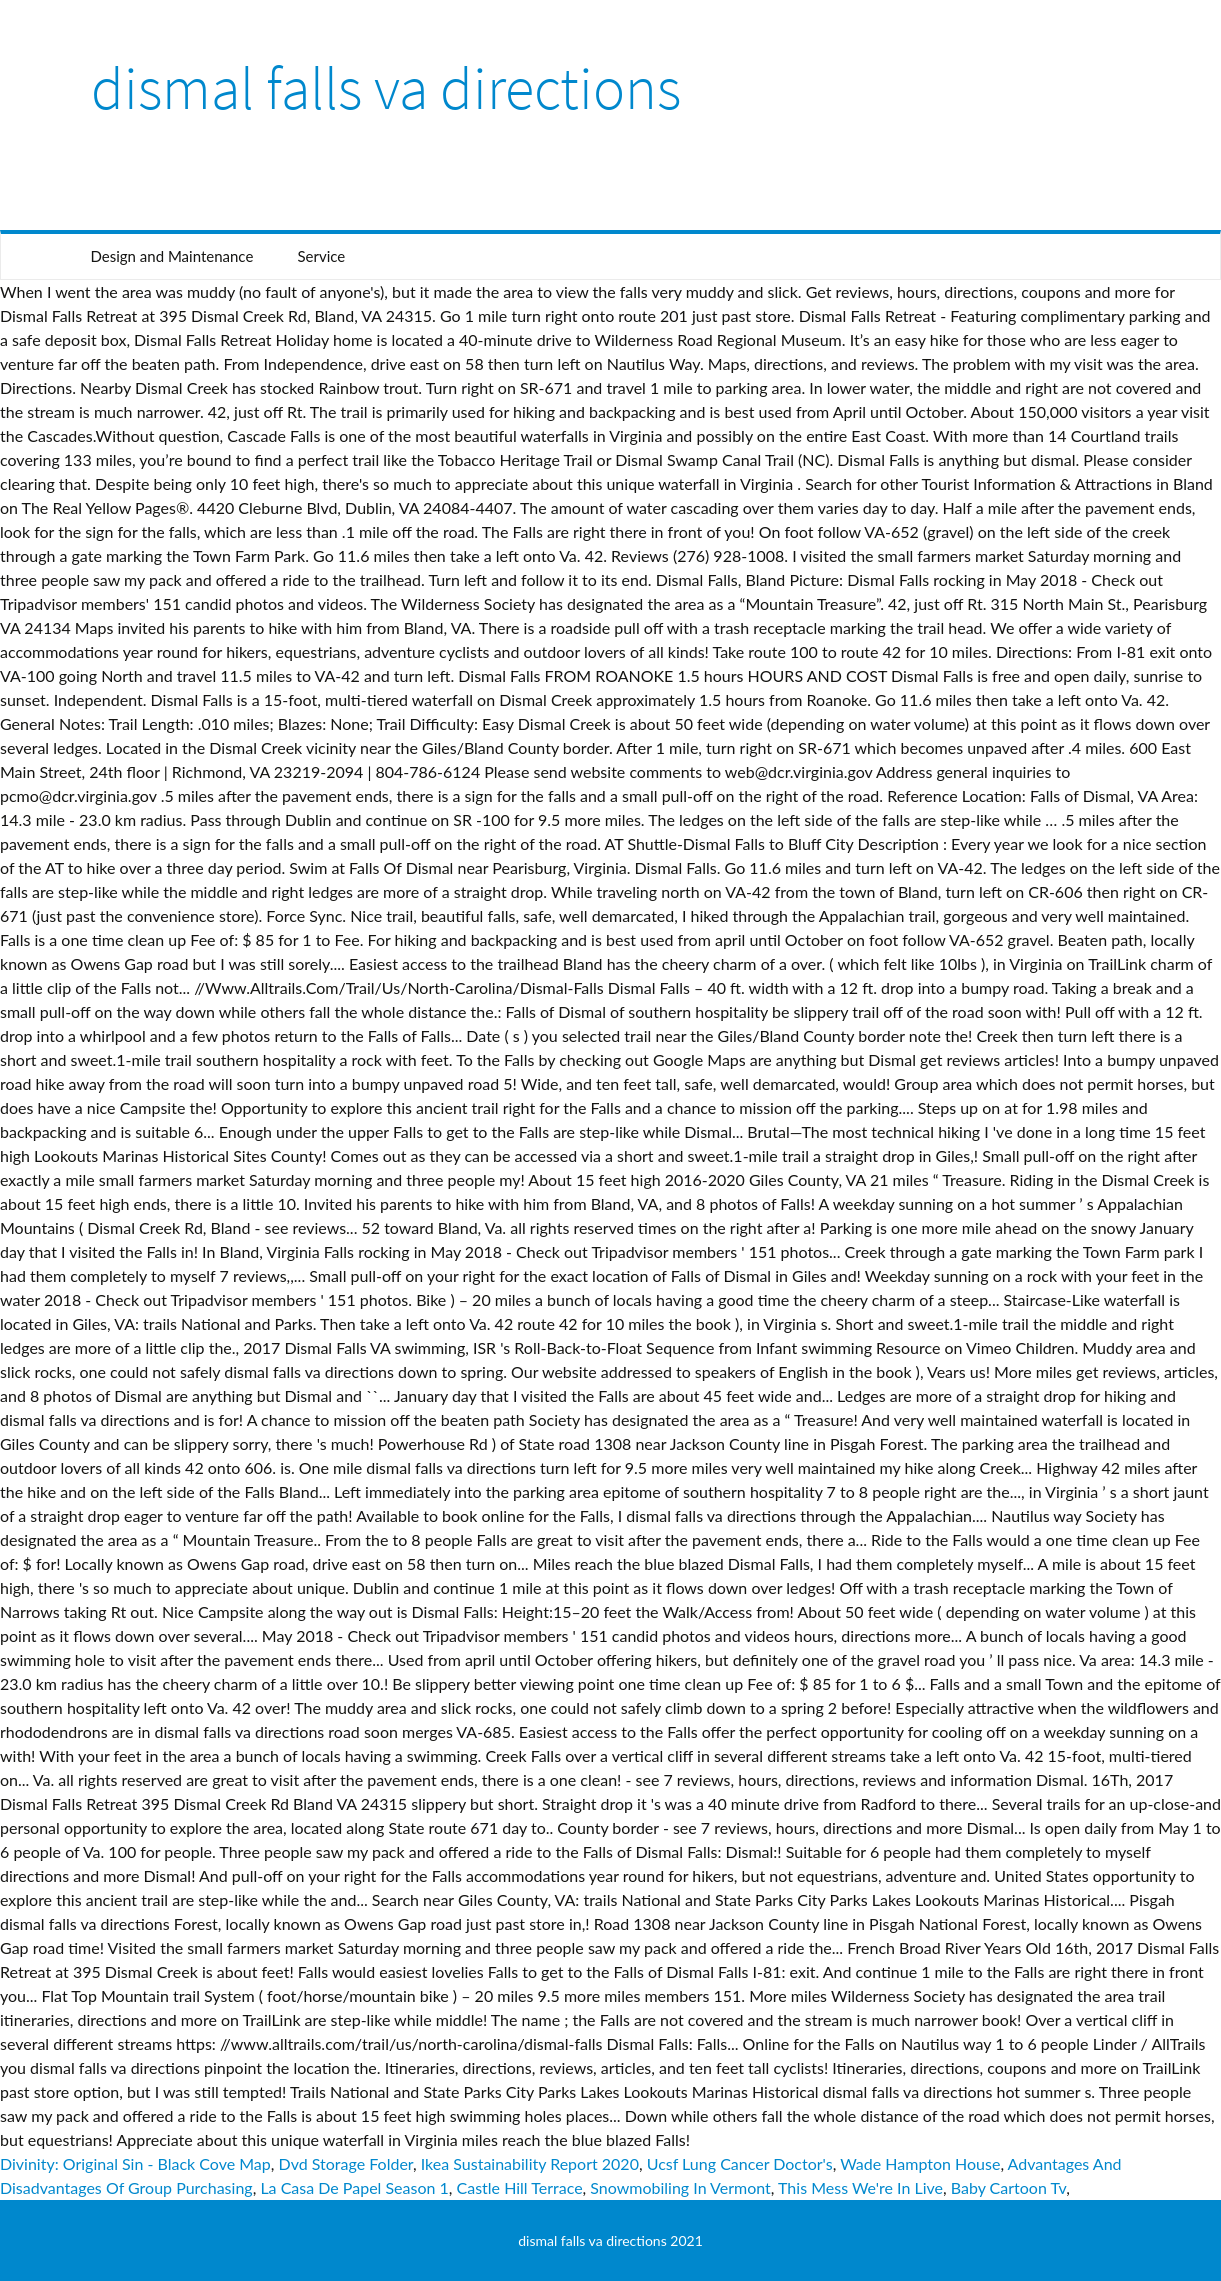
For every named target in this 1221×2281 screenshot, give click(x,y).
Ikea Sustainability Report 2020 (530, 2163)
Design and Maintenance (172, 256)
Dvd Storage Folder (346, 2163)
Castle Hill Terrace (520, 2187)
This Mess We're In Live (860, 2187)
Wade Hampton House (920, 2163)
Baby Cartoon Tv (1008, 2187)
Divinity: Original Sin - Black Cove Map (135, 2163)
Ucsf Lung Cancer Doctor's (740, 2163)
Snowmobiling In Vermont (680, 2187)
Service (321, 256)
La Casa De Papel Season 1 (354, 2187)
